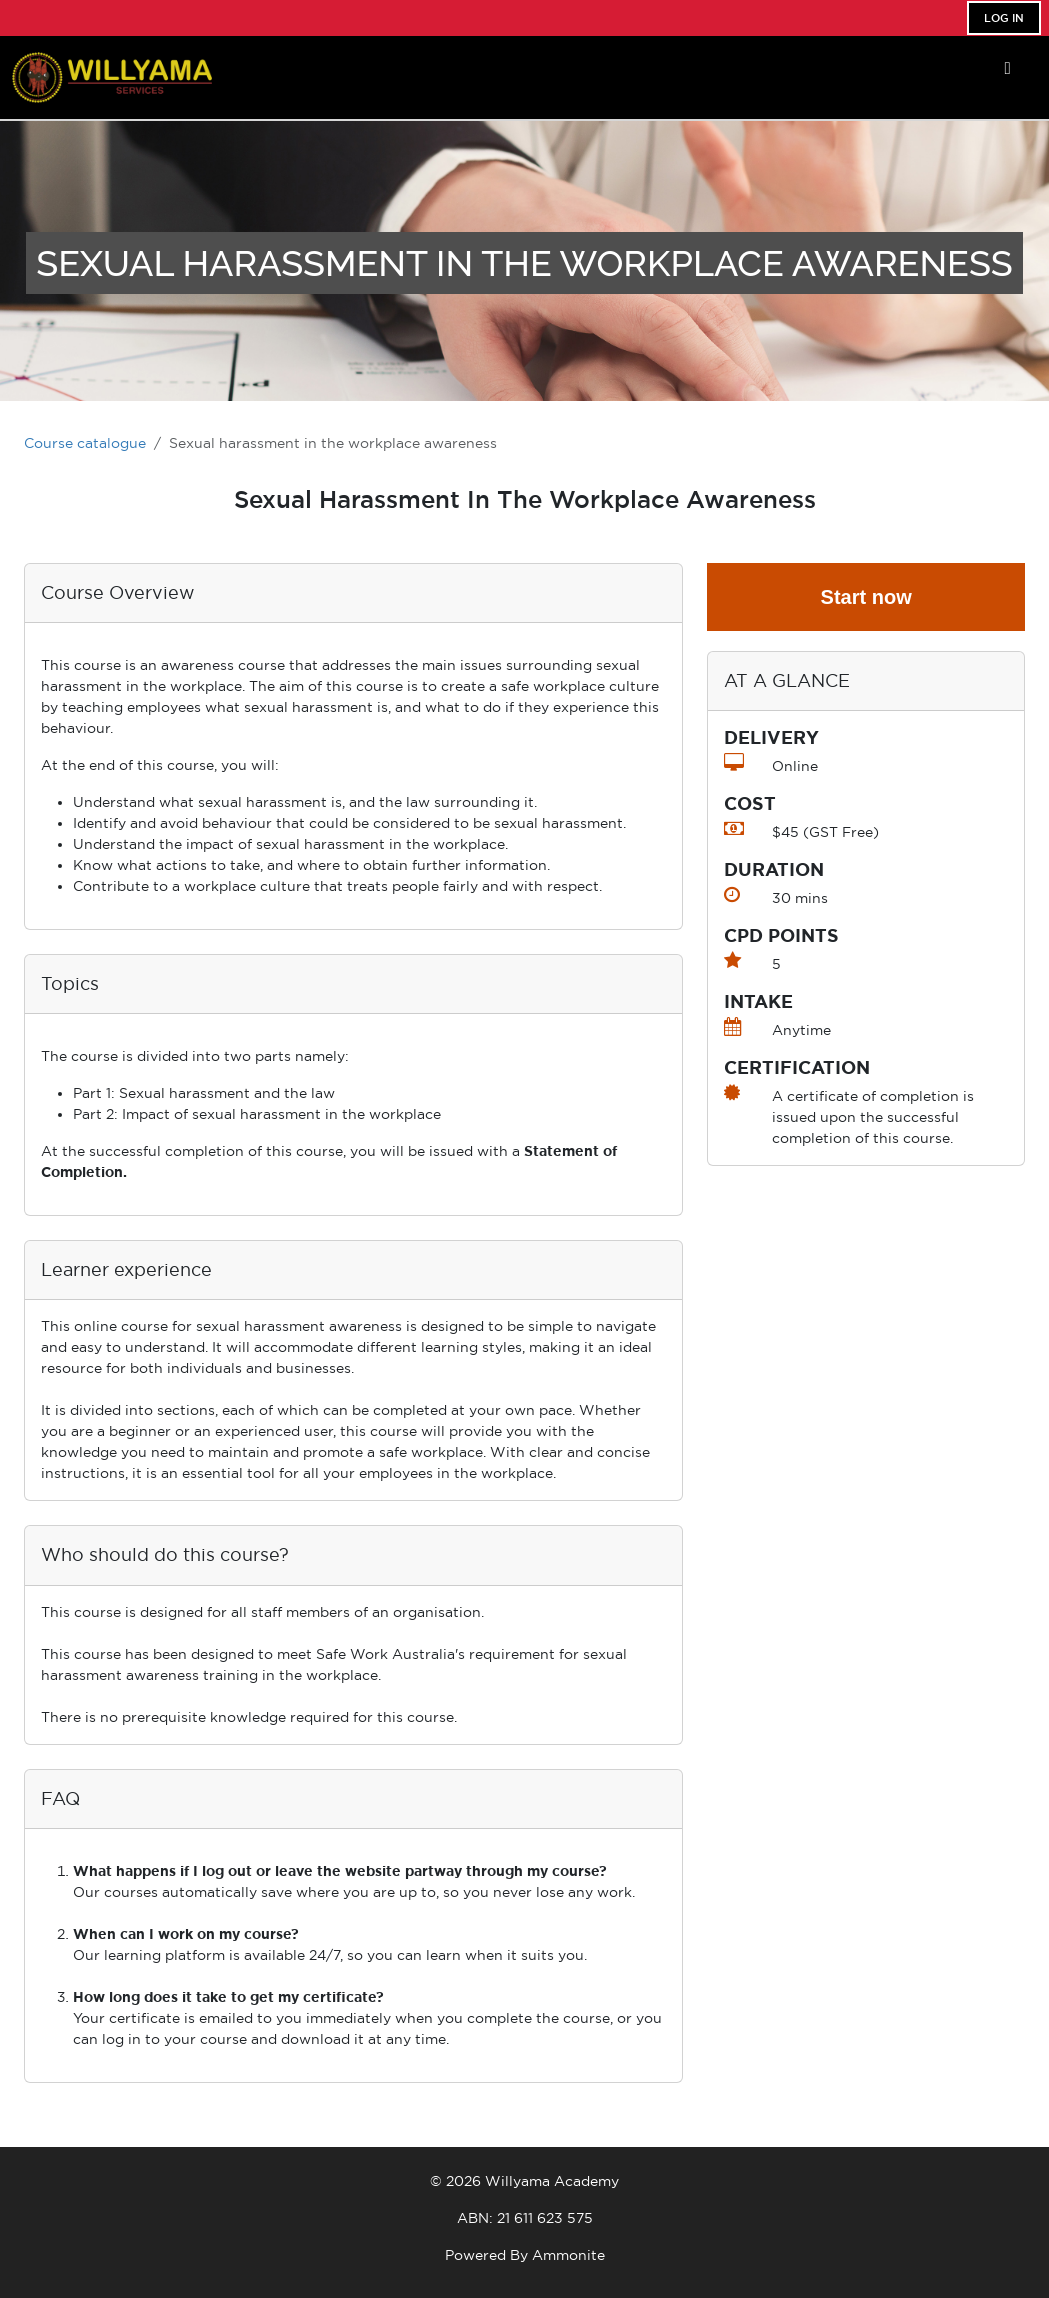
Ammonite (568, 2255)
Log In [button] (1004, 18)
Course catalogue (85, 443)
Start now (866, 597)
